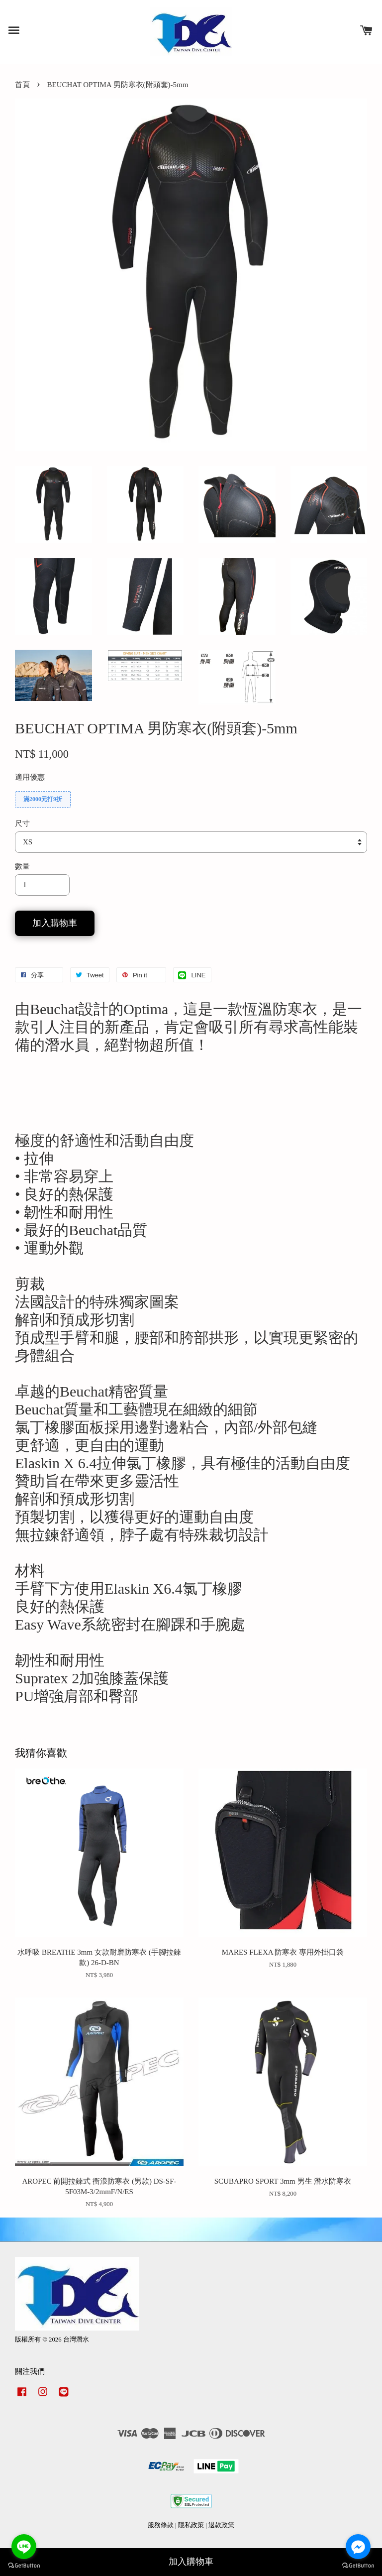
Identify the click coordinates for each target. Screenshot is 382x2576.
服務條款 (161, 2525)
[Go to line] (23, 2546)
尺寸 (22, 823)
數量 (22, 866)
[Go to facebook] (358, 2546)
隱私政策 (191, 2525)
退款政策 (221, 2525)
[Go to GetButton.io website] (24, 2566)
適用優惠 (30, 777)
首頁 (22, 85)
